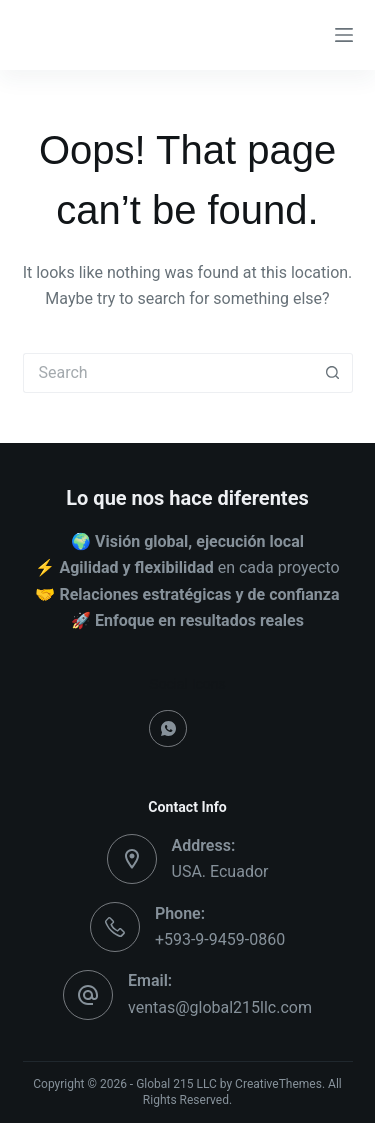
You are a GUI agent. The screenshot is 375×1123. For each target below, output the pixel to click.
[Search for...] (168, 373)
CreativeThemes (278, 1084)
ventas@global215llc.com (220, 1007)
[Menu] (344, 35)
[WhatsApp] (168, 729)
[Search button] (333, 373)
